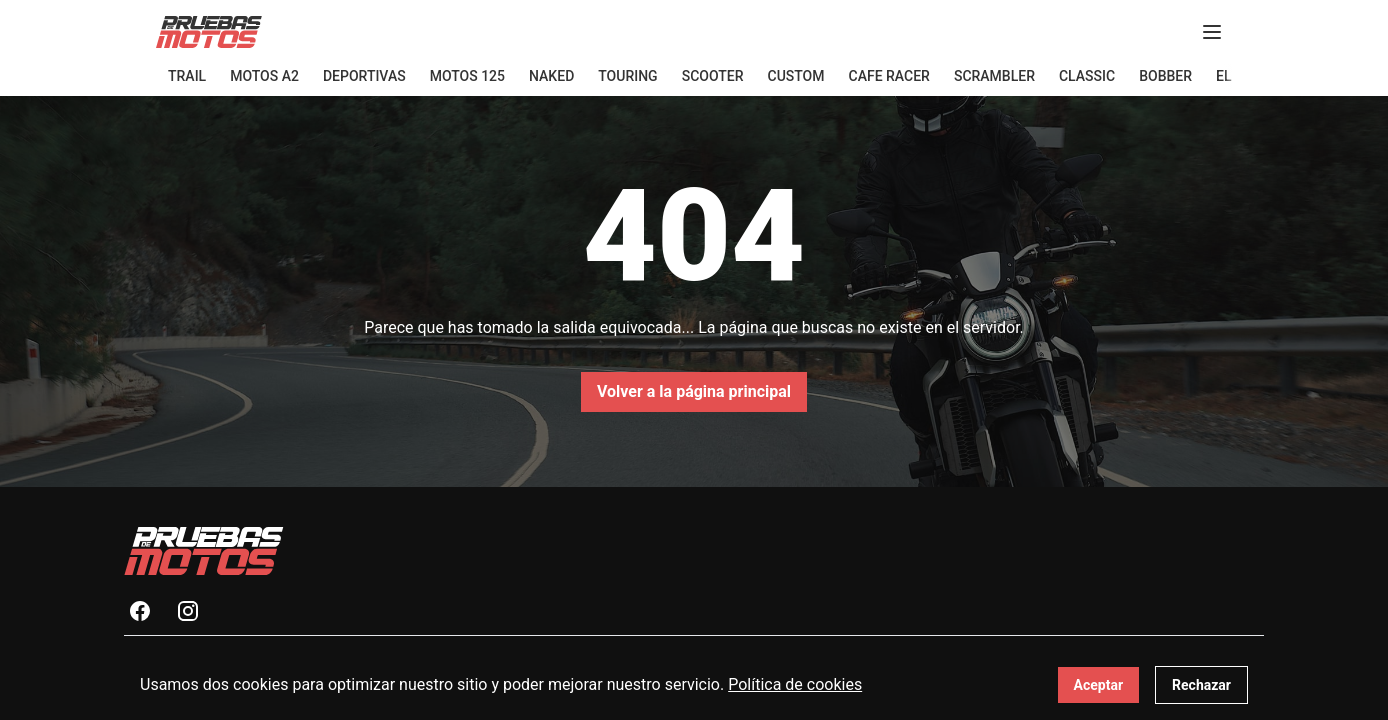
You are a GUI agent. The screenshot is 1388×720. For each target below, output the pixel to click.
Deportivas (364, 76)
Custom (796, 76)
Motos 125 (467, 76)
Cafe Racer (889, 76)
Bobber (1165, 76)
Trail (187, 76)
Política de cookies (795, 684)
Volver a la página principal (694, 391)
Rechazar (1201, 685)
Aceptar (1099, 685)
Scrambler (994, 76)
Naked (551, 76)
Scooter (713, 76)
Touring (627, 76)
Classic (1087, 76)
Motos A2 (264, 76)
